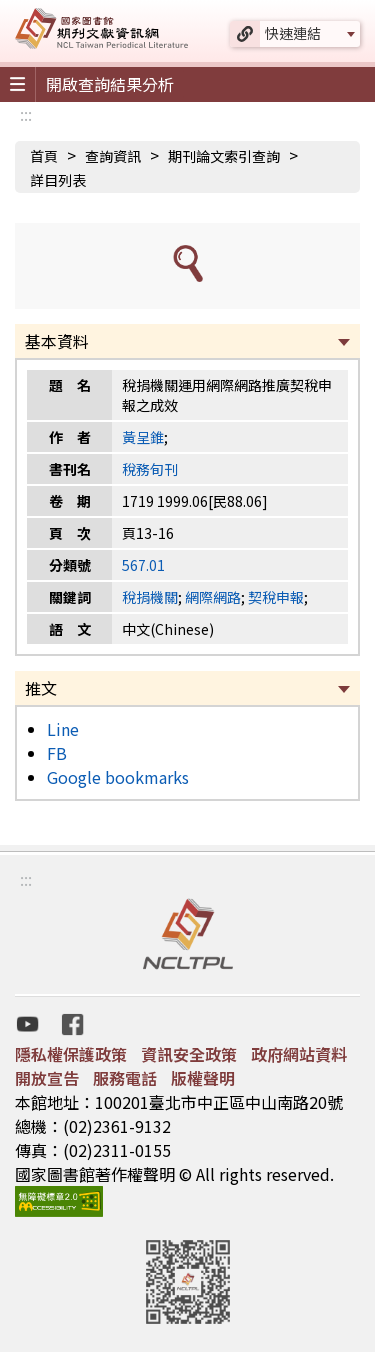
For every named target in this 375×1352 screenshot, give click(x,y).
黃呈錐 (143, 437)
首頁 (44, 156)
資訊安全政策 (189, 1054)
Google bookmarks (118, 777)
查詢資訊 (113, 156)
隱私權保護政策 (71, 1054)
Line (63, 729)
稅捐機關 (150, 597)
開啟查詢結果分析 (110, 84)
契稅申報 (276, 597)
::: (26, 114)
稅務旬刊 (150, 469)
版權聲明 (203, 1078)
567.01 (143, 565)
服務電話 (125, 1078)
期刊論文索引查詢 (224, 156)
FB (57, 753)
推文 (41, 688)
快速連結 (293, 33)
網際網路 (213, 597)
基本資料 (57, 341)
